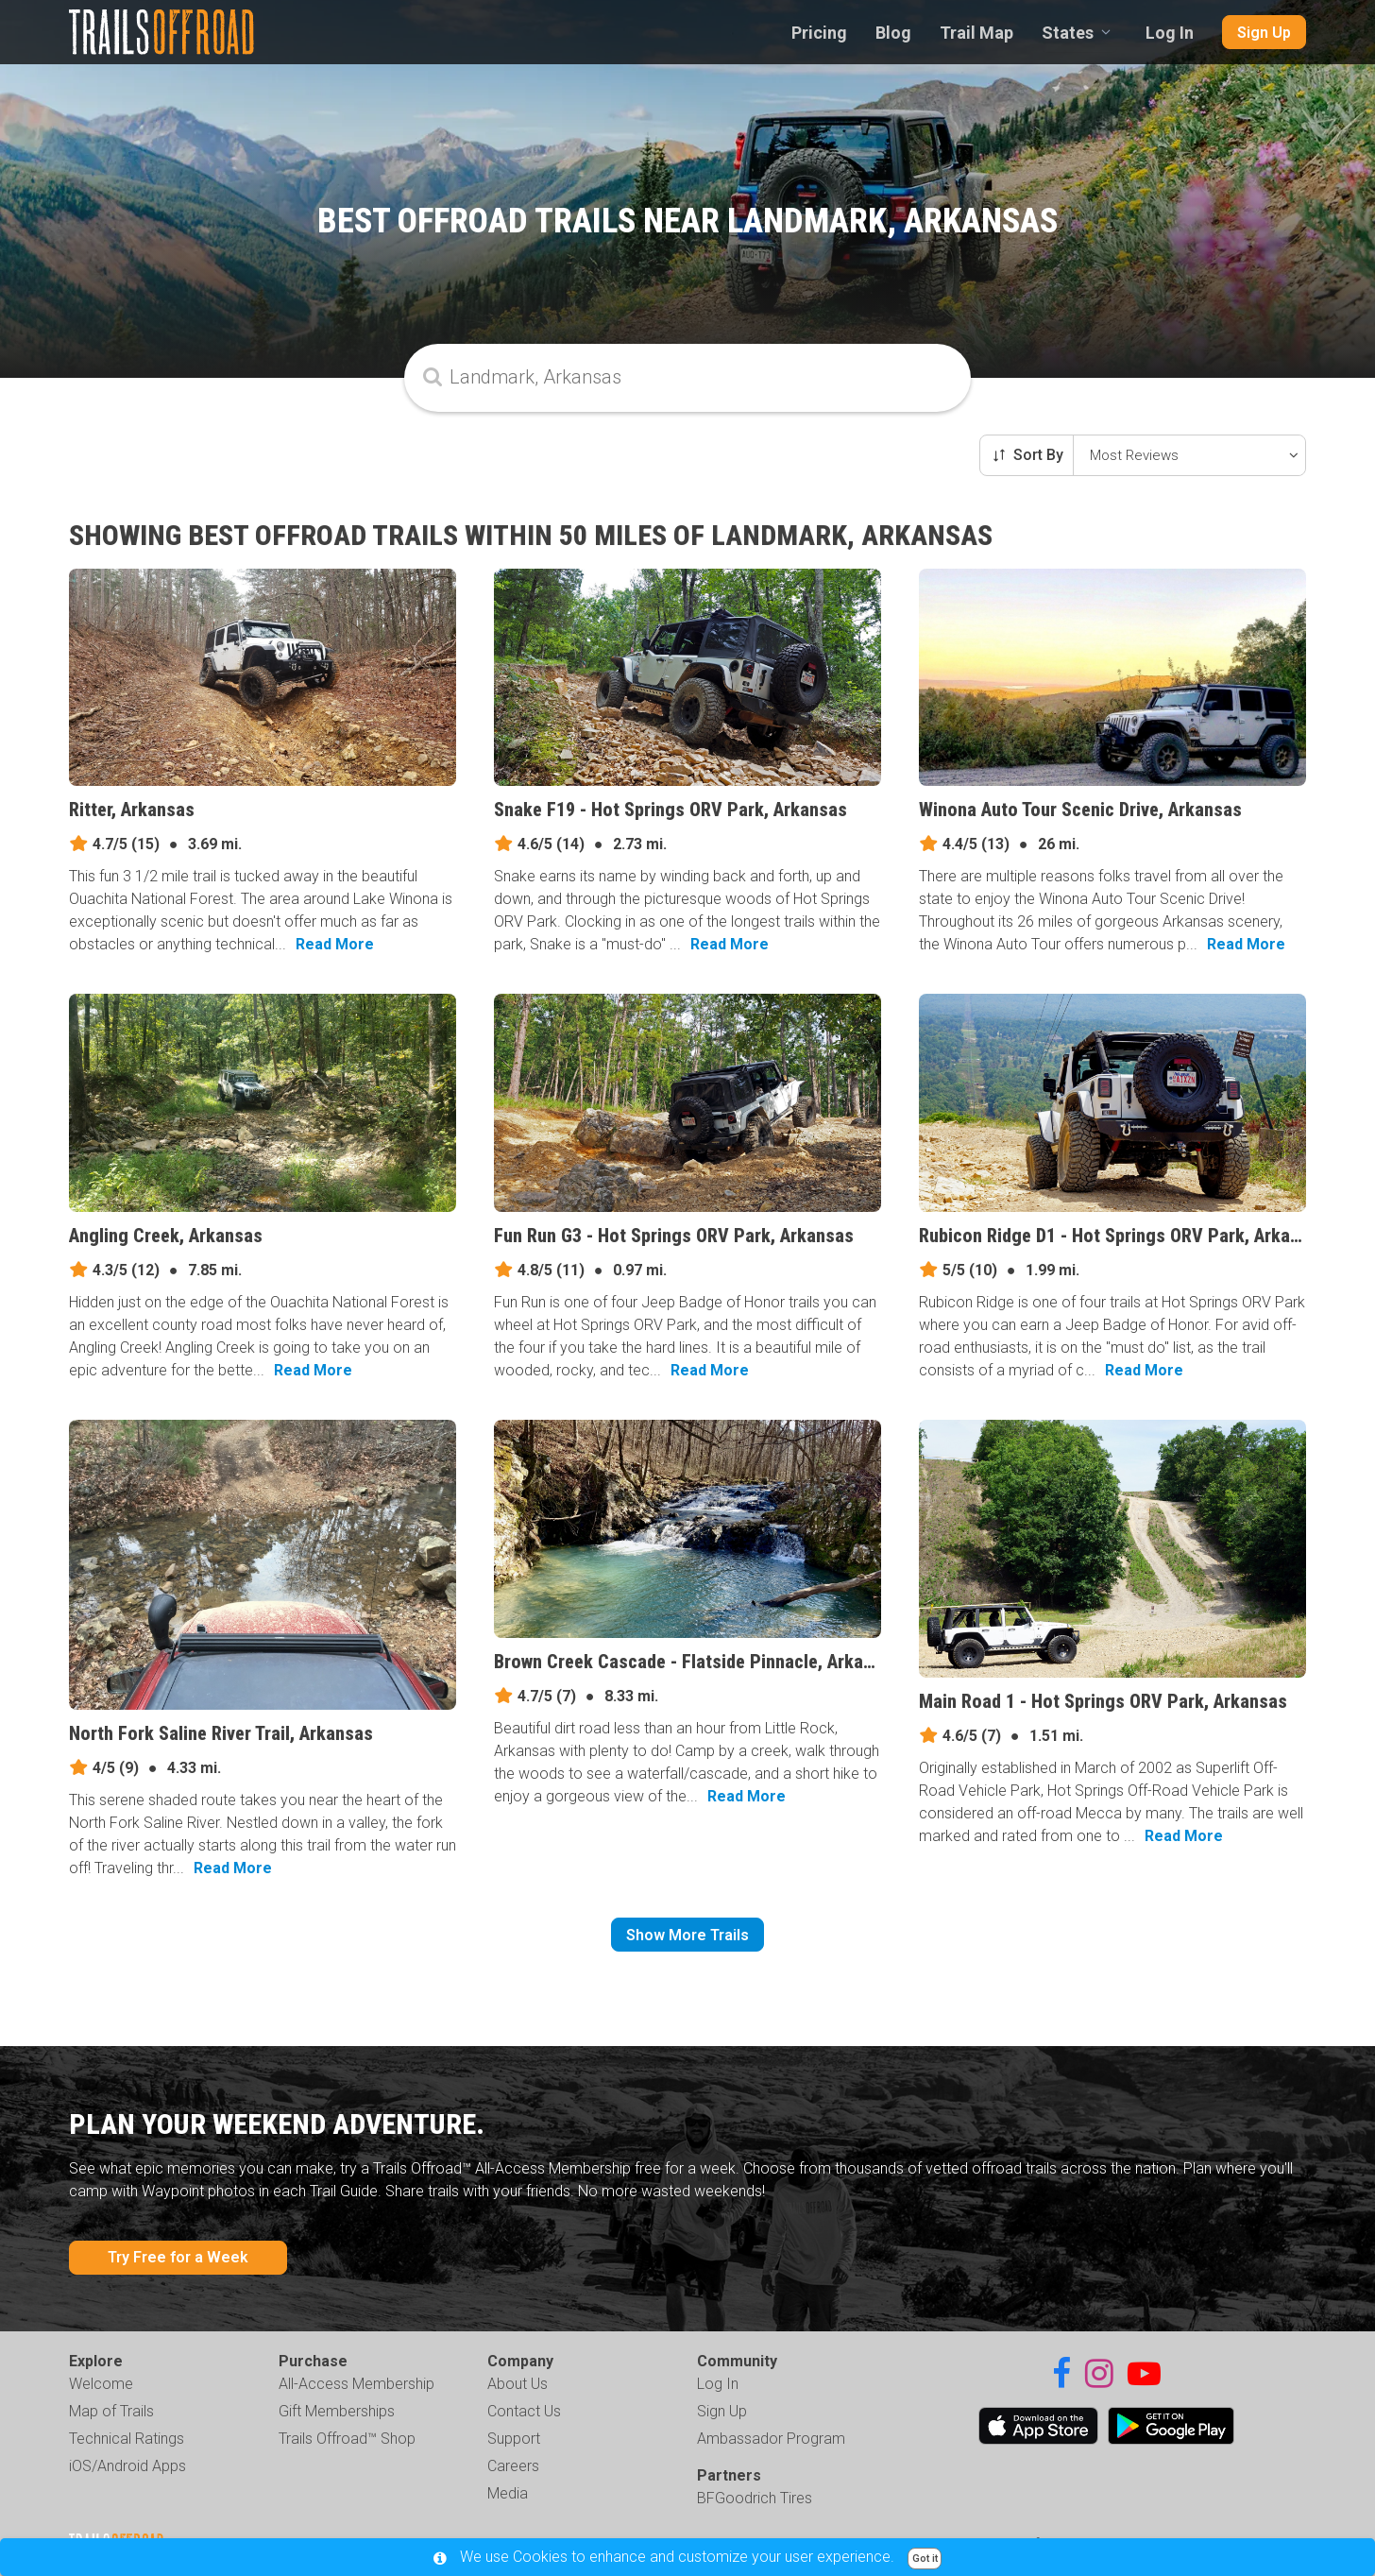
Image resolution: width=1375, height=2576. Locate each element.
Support (513, 2439)
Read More (335, 944)
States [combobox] (1068, 33)
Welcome (101, 2384)
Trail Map (976, 33)
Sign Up (1264, 33)
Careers (513, 2466)
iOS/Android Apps (127, 2466)
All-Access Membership (356, 2384)
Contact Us (524, 2411)
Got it (925, 2558)
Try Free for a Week (178, 2257)
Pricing (819, 33)
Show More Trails (687, 1935)
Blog (893, 33)
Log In (1170, 33)
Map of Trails (111, 2411)
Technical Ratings (126, 2439)
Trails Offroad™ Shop (347, 2439)
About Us (517, 2384)
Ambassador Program (771, 2439)
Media (507, 2493)
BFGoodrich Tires (754, 2498)
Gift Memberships (337, 2411)
